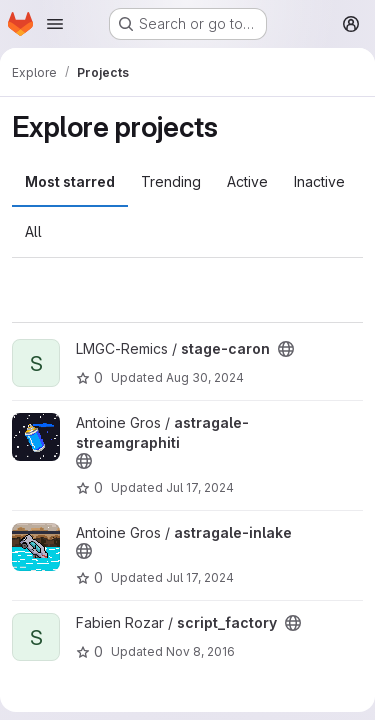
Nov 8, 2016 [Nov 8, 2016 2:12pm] (200, 651)
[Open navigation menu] (55, 24)
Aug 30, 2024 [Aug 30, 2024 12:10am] (205, 377)
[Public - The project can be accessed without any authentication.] (286, 349)
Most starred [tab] (70, 181)
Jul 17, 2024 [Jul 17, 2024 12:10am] (200, 487)
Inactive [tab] (319, 181)
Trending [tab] (171, 181)
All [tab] (33, 231)
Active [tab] (247, 181)
